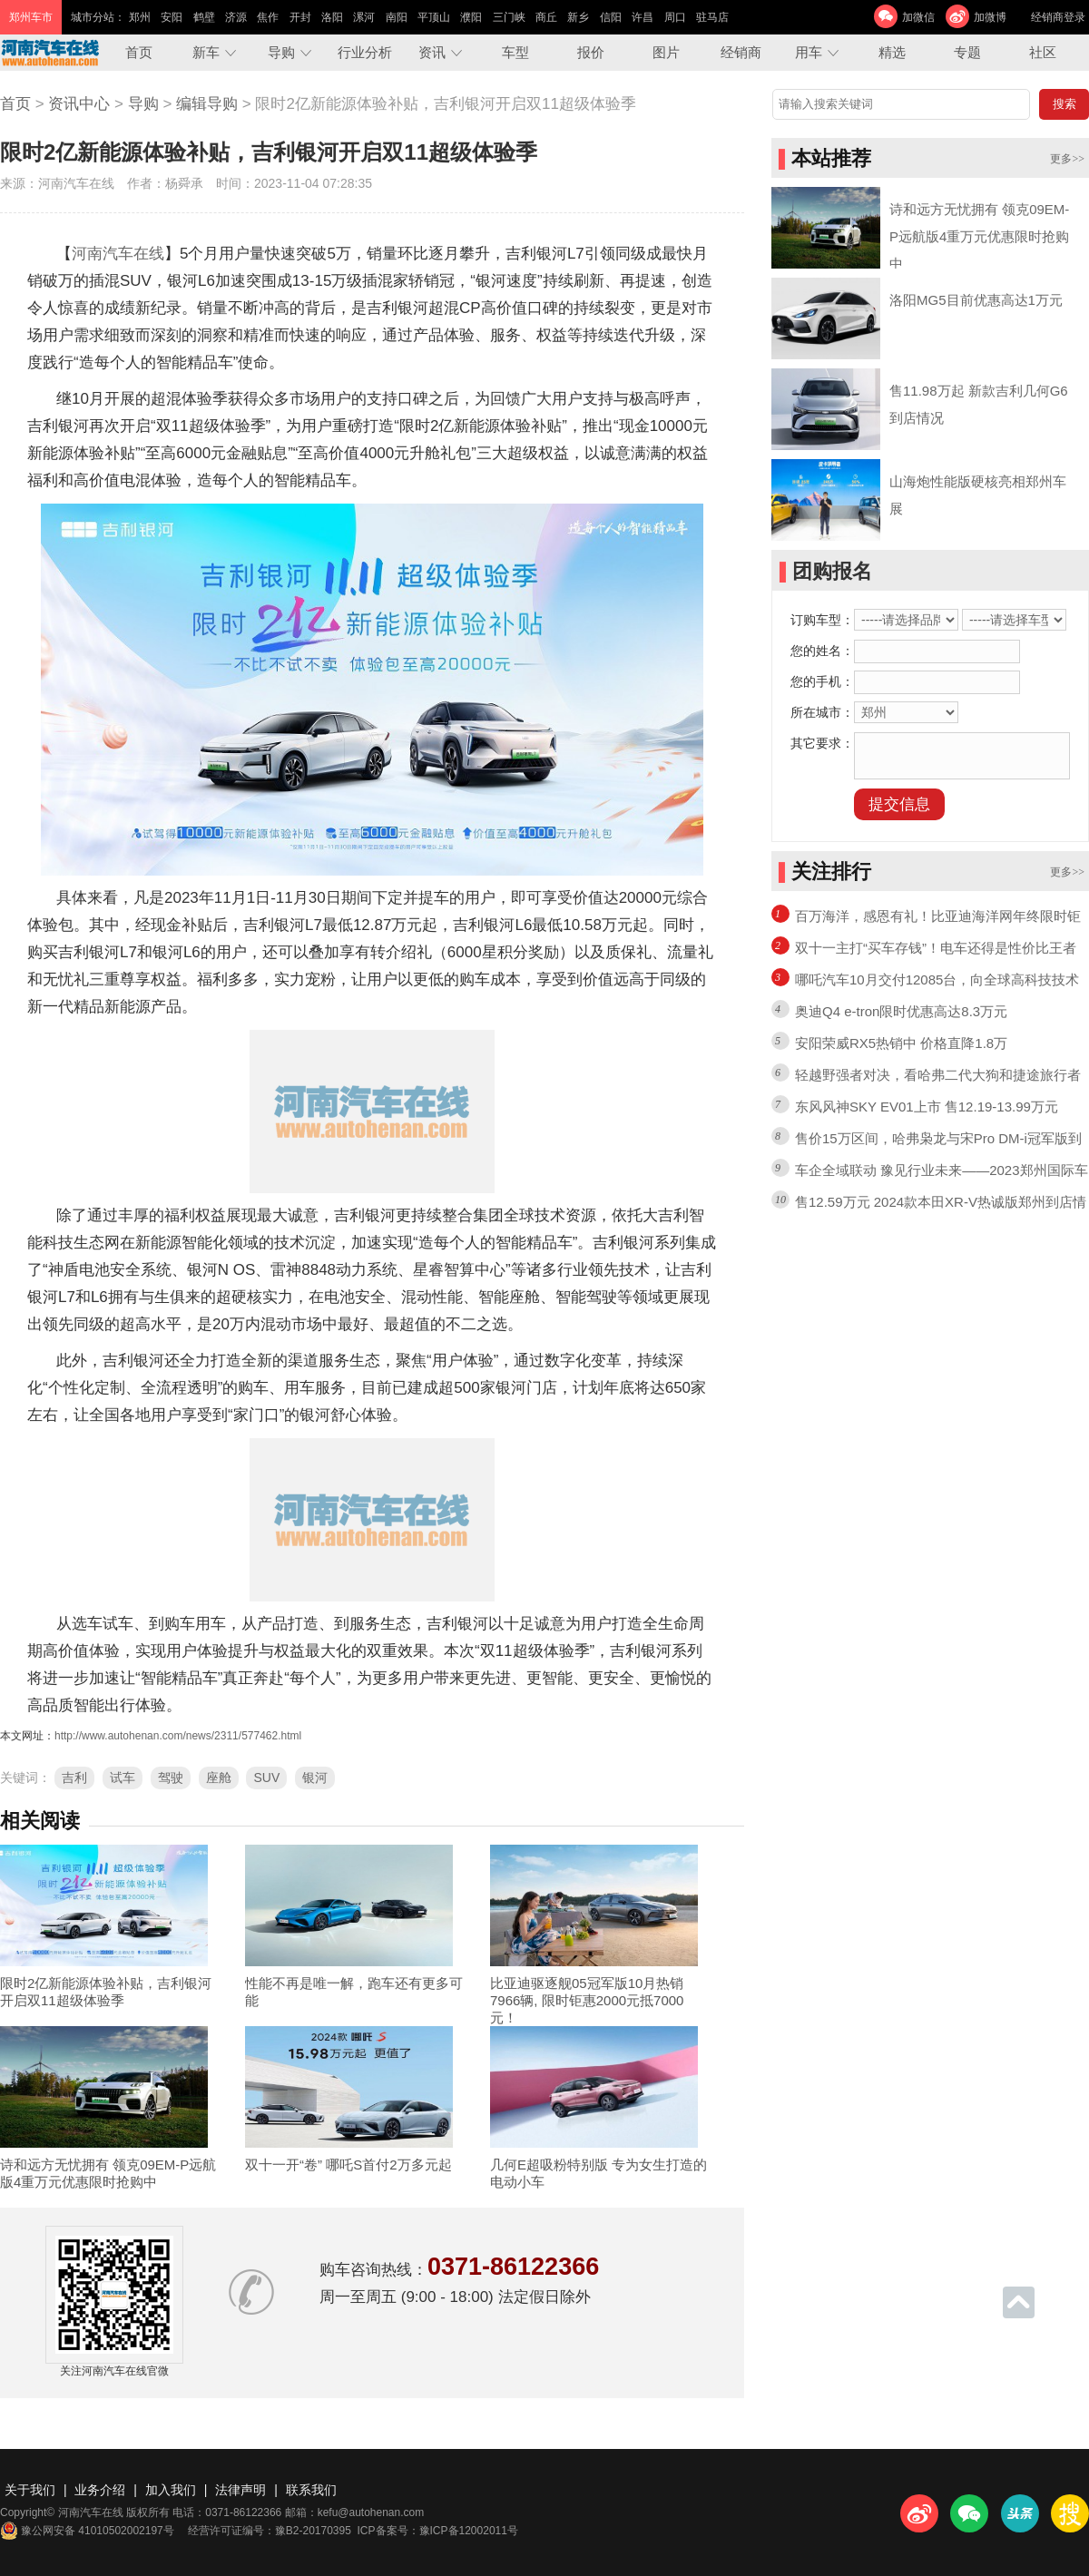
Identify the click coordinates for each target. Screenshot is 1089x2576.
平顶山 (433, 17)
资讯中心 (79, 104)
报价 (590, 52)
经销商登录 (1058, 17)
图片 (666, 52)
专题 (967, 52)
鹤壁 (204, 17)
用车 (808, 52)
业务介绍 (99, 2490)
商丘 (546, 17)
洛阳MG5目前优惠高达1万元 (976, 300)
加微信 (918, 17)
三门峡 (509, 17)
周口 (675, 17)
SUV (266, 1777)
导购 (281, 52)
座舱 (218, 1777)
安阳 (171, 17)
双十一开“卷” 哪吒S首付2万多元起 (348, 2164)
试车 (122, 1777)
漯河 (364, 17)
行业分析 (365, 52)
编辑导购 (207, 104)
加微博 (990, 17)
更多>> (1067, 158)
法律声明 (240, 2490)
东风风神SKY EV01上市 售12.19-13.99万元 (926, 1106)
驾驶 (170, 1777)
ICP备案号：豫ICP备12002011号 (438, 2530)
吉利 (74, 1777)
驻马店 (712, 17)
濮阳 (471, 17)
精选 (892, 52)
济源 (236, 17)
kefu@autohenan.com (371, 2512)
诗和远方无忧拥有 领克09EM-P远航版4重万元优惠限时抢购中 (979, 236)
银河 (315, 1777)
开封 (300, 17)
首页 (138, 52)
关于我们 (30, 2490)
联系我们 (311, 2490)
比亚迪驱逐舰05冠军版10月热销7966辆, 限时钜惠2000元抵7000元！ (586, 2000)
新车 (206, 52)
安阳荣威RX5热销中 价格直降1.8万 (901, 1043)
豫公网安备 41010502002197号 (87, 2531)
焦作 (268, 17)
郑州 (140, 17)
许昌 (642, 17)
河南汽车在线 (118, 253)
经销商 (741, 52)
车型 (515, 52)
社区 (1042, 52)
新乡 (578, 17)
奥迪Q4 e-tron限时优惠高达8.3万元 (901, 1011)
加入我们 (170, 2490)
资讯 (432, 52)
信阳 (611, 17)
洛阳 (332, 17)
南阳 (396, 17)
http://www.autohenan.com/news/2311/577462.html (177, 1735)
